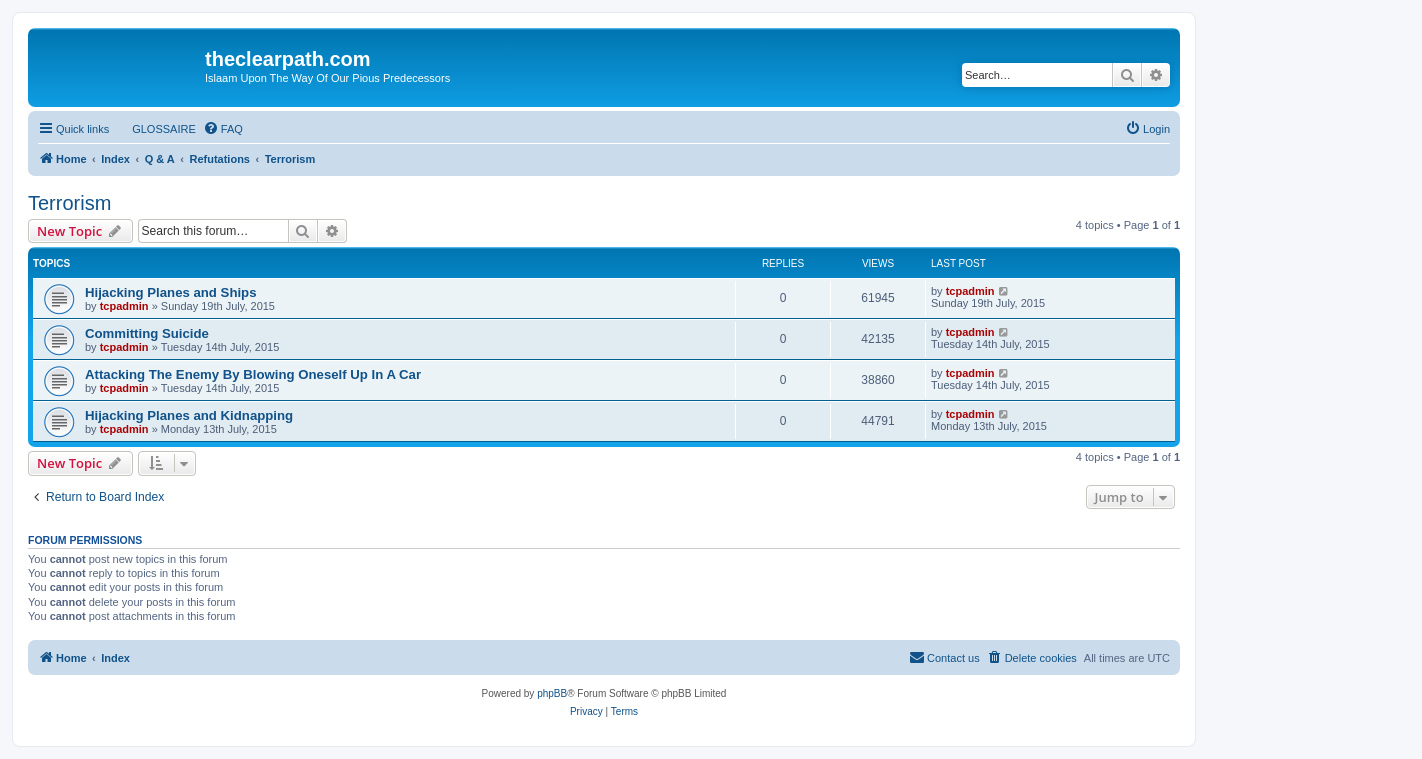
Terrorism (69, 203)
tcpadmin (124, 306)
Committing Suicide (147, 333)
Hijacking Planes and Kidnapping (189, 415)
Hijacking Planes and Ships (171, 292)
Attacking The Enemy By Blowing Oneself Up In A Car (253, 374)
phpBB (552, 693)
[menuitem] (155, 129)
